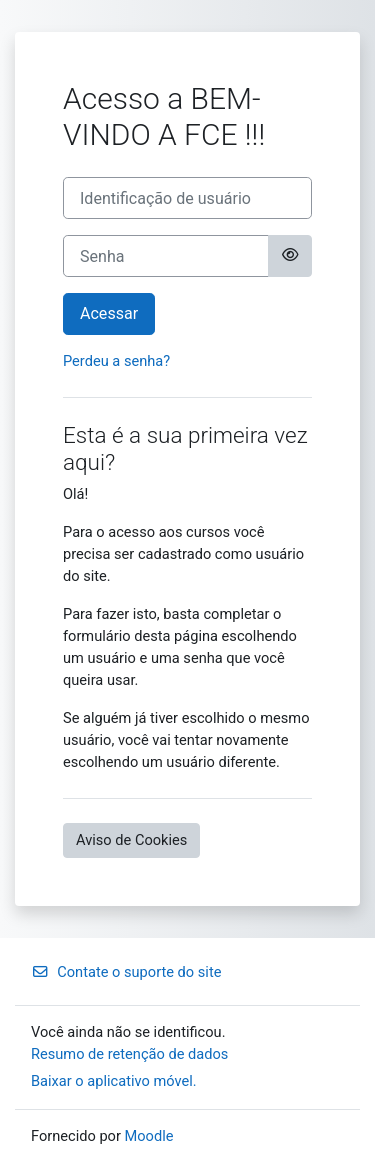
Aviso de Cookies (131, 840)
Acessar (109, 313)
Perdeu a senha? (116, 361)
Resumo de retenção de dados (129, 1054)
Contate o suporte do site (126, 972)
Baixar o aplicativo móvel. (114, 1081)
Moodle (149, 1136)
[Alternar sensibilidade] (290, 256)
